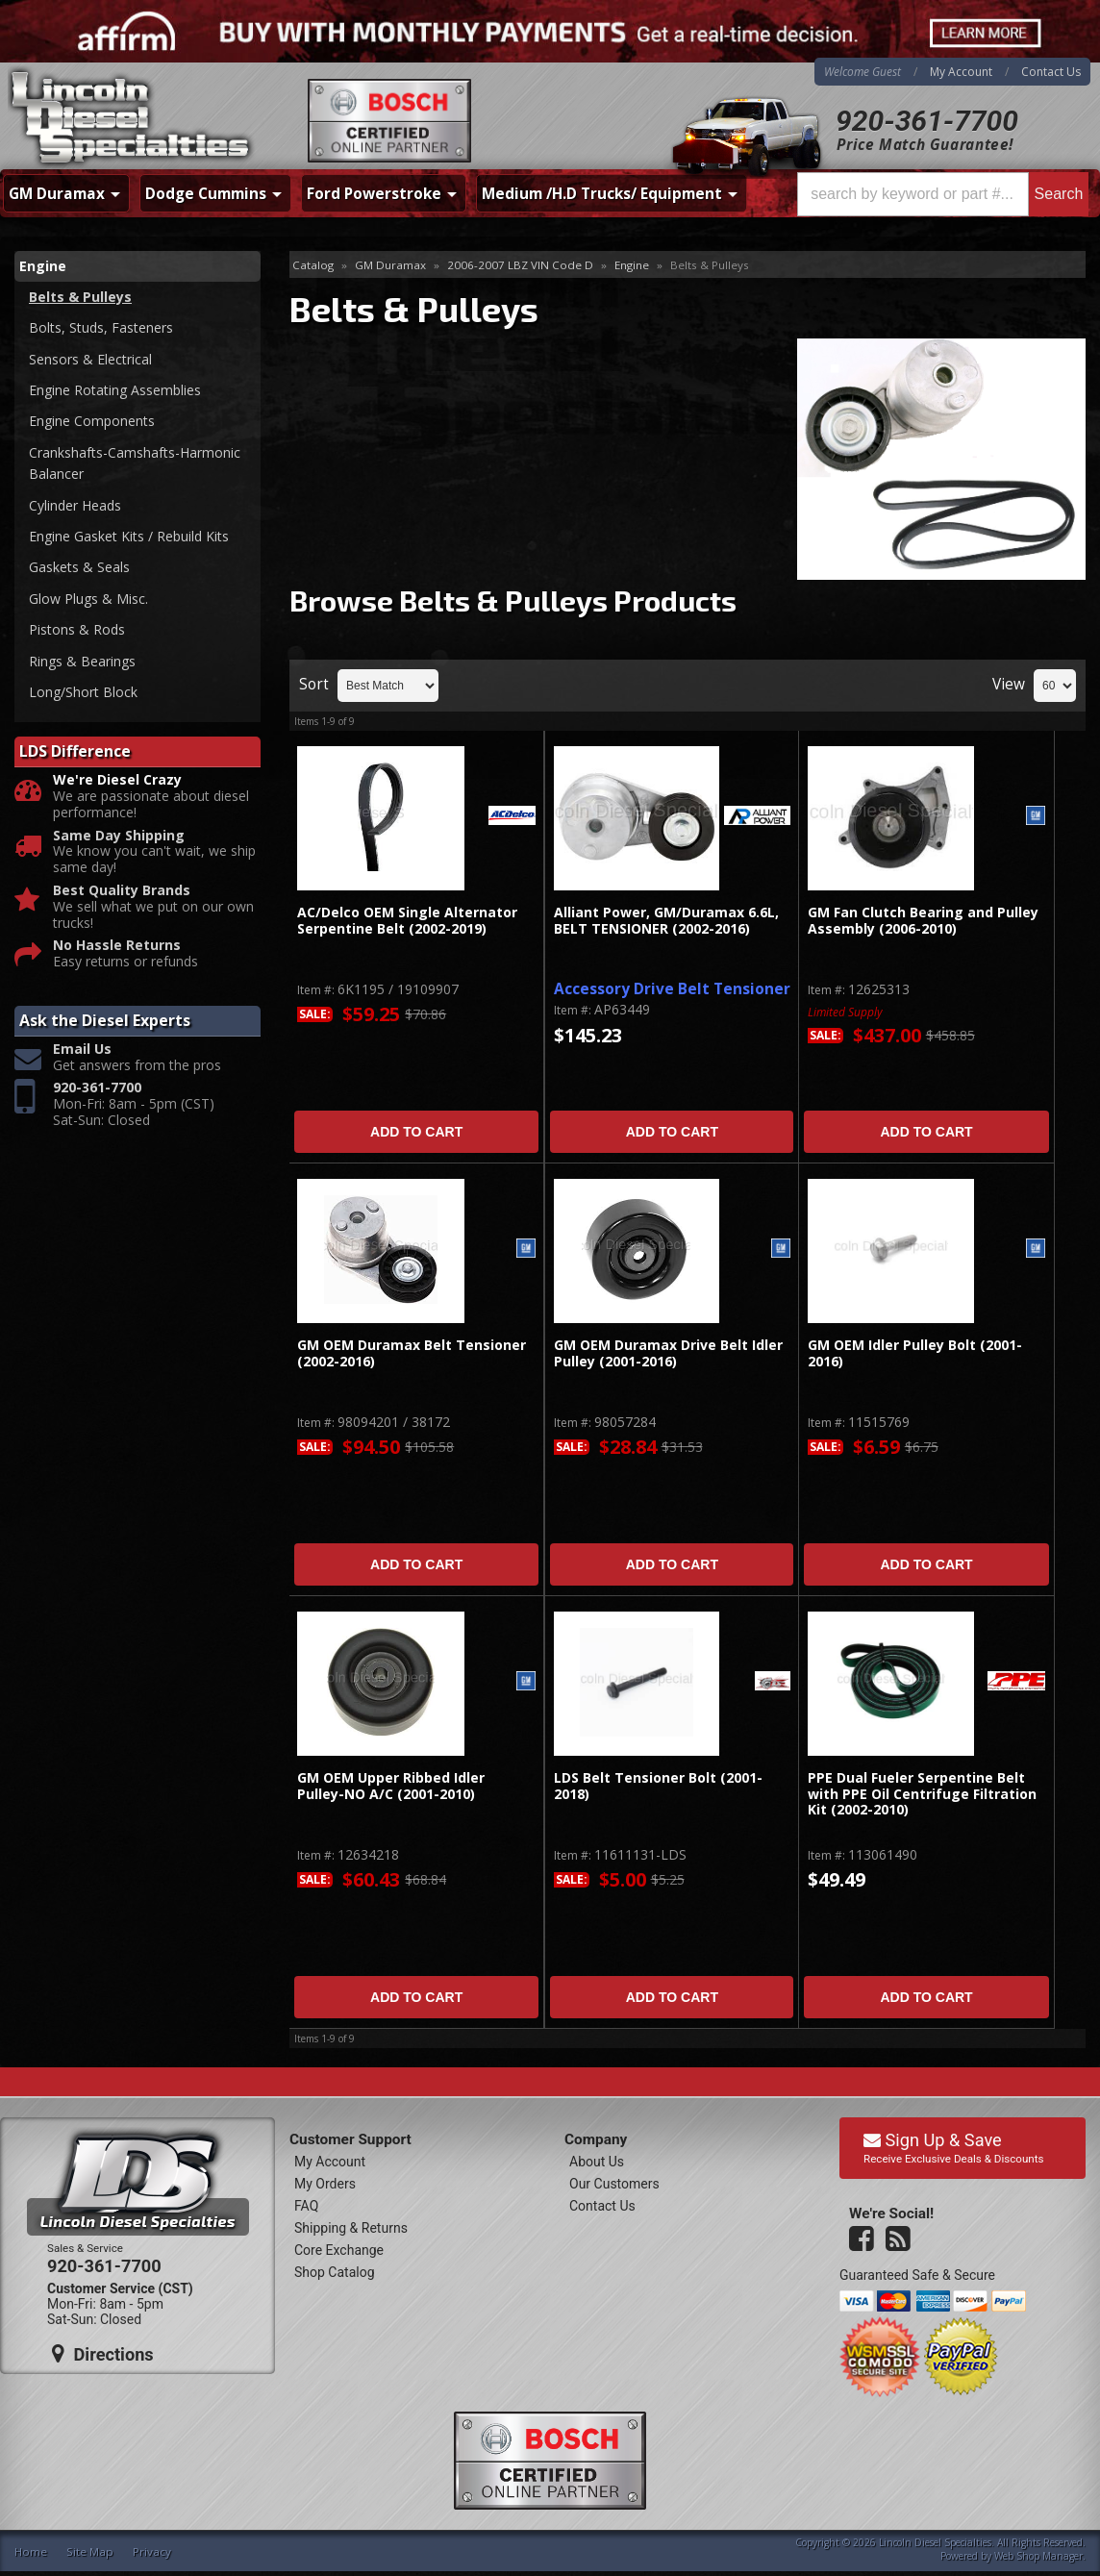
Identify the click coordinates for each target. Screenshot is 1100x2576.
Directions (103, 2353)
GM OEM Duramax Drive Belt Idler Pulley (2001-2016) (668, 1353)
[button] (942, 194)
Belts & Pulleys (80, 297)
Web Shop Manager (1038, 2556)
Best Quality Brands (121, 891)
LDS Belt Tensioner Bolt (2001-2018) (658, 1786)
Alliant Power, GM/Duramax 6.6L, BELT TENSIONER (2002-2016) (666, 921)
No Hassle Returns (117, 946)
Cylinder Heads (75, 505)
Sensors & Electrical (90, 359)
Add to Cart (416, 1131)
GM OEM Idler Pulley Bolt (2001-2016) (915, 1353)
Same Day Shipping (119, 836)
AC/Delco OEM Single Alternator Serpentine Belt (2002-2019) (407, 921)
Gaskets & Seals (79, 567)
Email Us (82, 1049)
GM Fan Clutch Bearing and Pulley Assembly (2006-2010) (923, 921)
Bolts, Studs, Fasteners (101, 327)
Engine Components (92, 421)
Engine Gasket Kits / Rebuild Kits (129, 536)
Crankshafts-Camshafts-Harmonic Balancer (134, 463)
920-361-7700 (927, 121)
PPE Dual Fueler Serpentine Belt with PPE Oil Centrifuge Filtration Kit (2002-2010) (922, 1794)
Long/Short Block (83, 692)
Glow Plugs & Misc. (88, 598)
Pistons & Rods (77, 629)
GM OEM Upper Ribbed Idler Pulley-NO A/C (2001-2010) (391, 1786)
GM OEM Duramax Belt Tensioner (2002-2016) (411, 1353)
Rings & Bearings (82, 661)
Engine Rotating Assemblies (115, 390)
